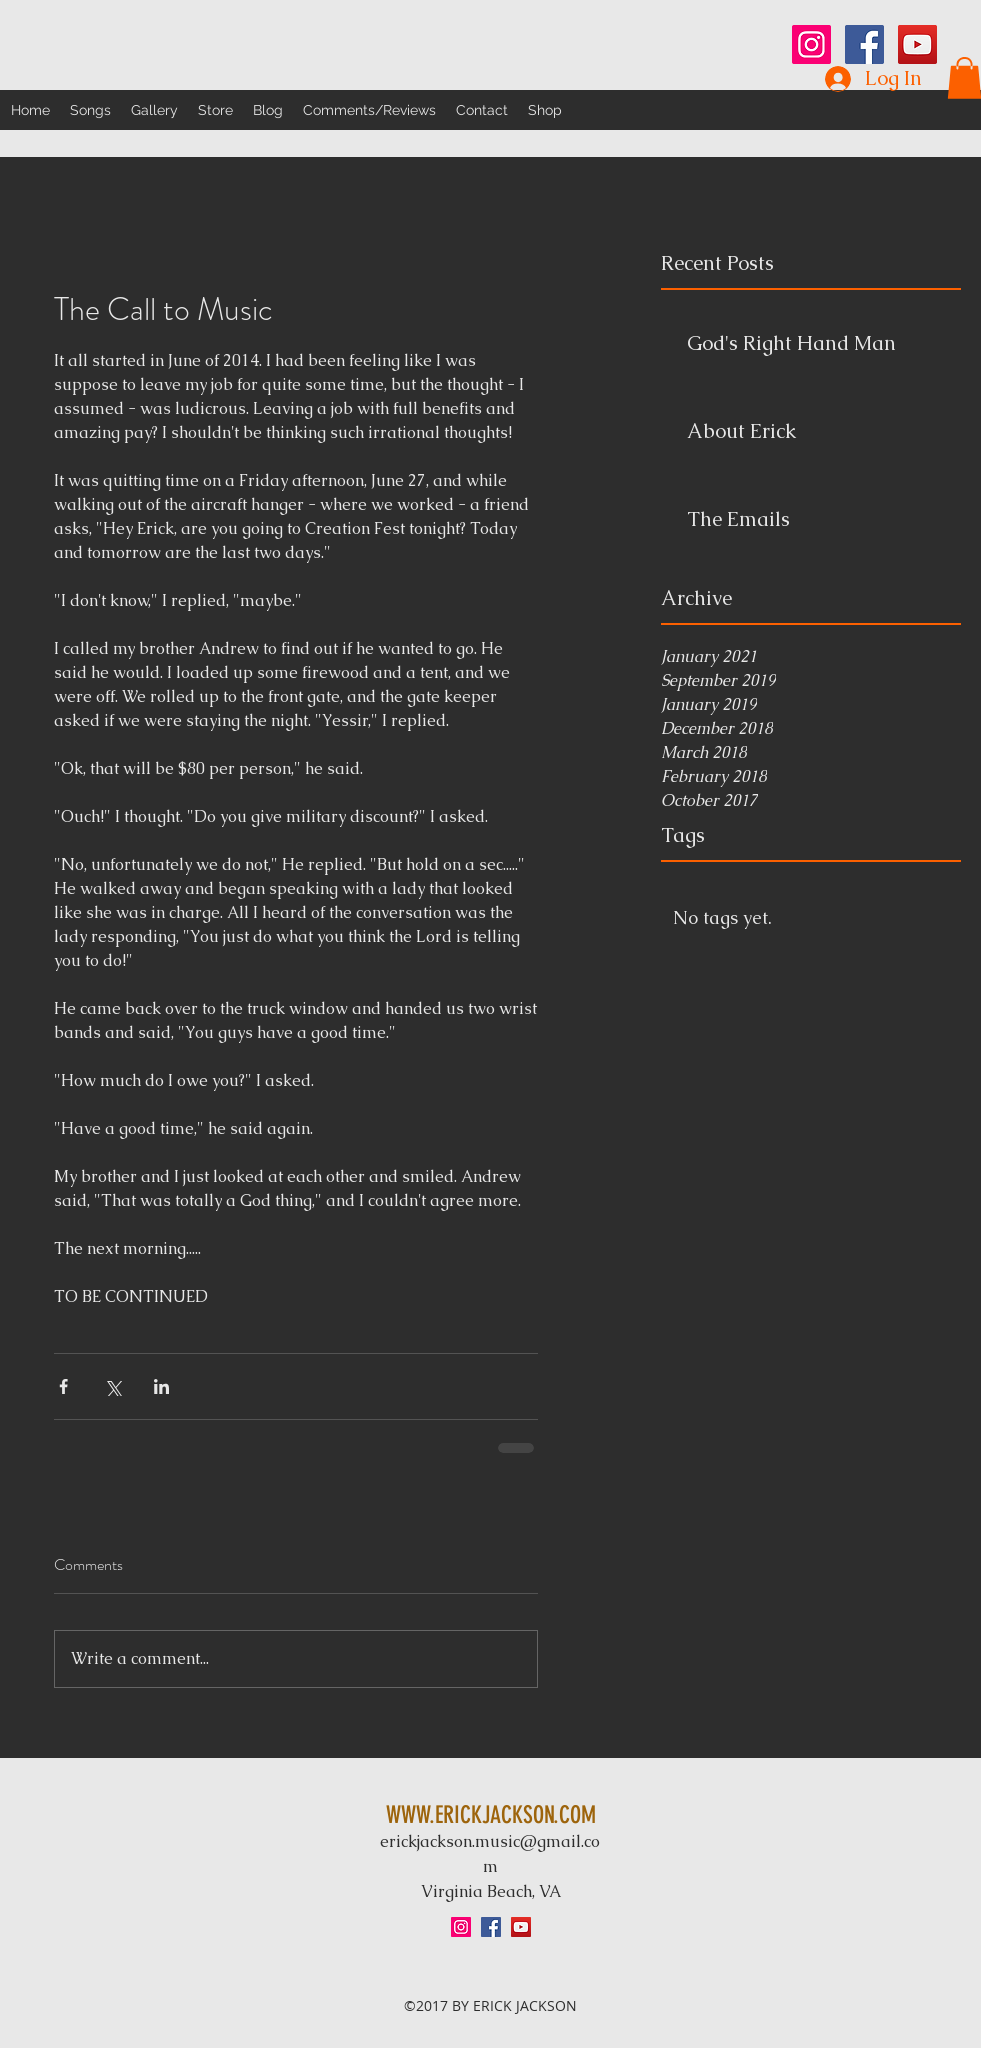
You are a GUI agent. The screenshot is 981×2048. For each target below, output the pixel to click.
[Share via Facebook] (63, 1386)
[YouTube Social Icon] (917, 44)
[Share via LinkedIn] (161, 1386)
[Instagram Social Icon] (811, 44)
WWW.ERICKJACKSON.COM (491, 1815)
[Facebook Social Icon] (864, 44)
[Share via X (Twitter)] (112, 1386)
